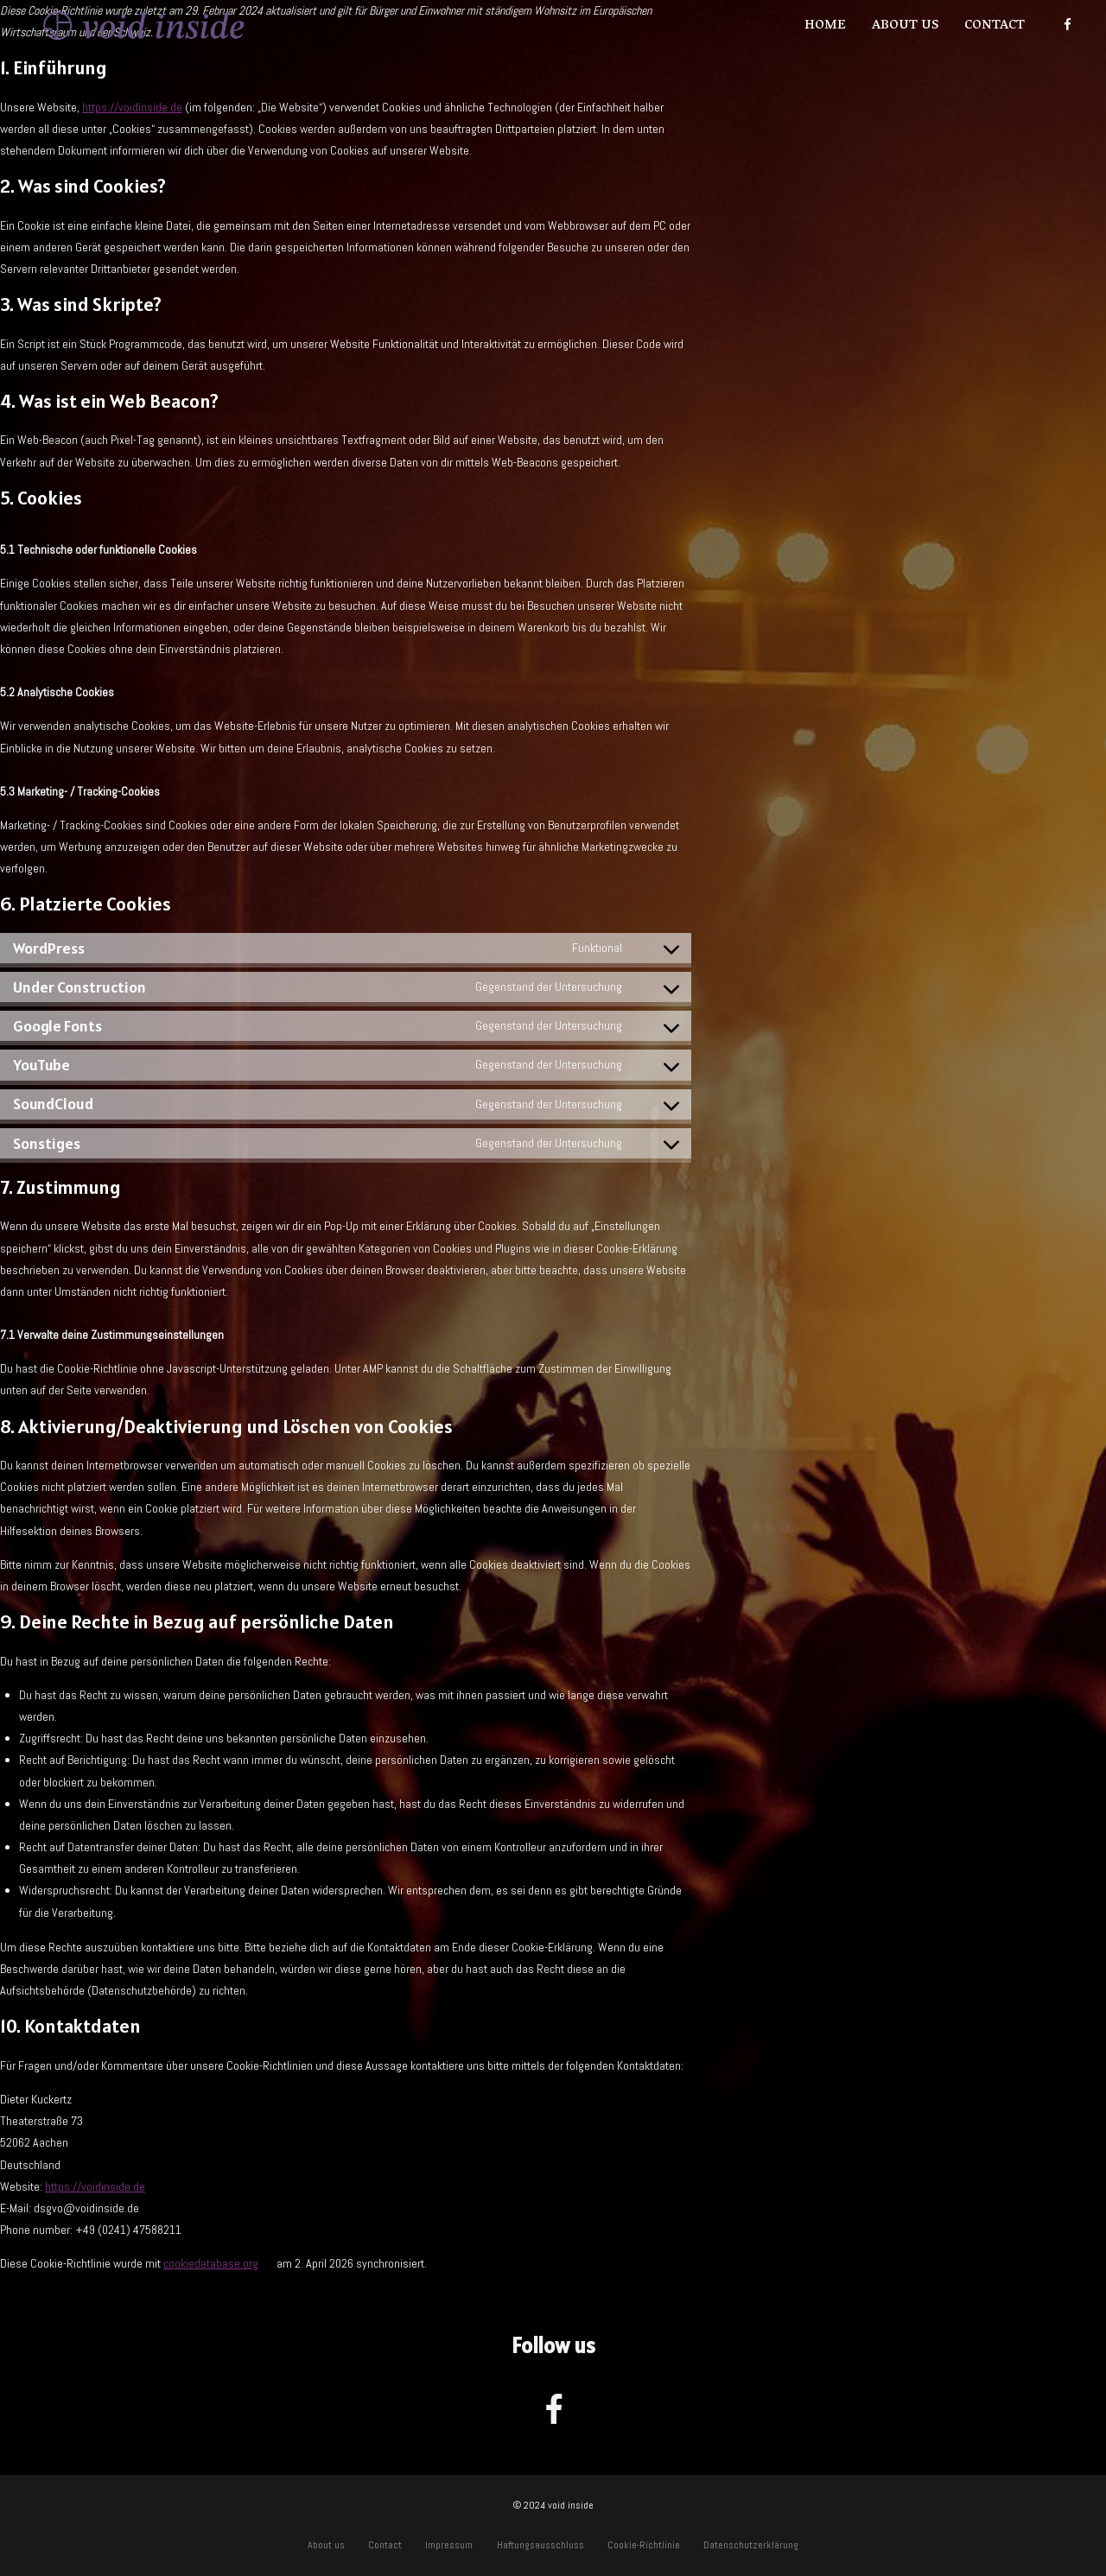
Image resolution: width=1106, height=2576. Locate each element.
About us (905, 26)
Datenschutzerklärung (750, 2545)
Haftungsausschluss (540, 2545)
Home (825, 26)
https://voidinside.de (132, 107)
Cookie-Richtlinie (643, 2545)
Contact (994, 26)
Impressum (449, 2545)
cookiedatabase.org (210, 2263)
